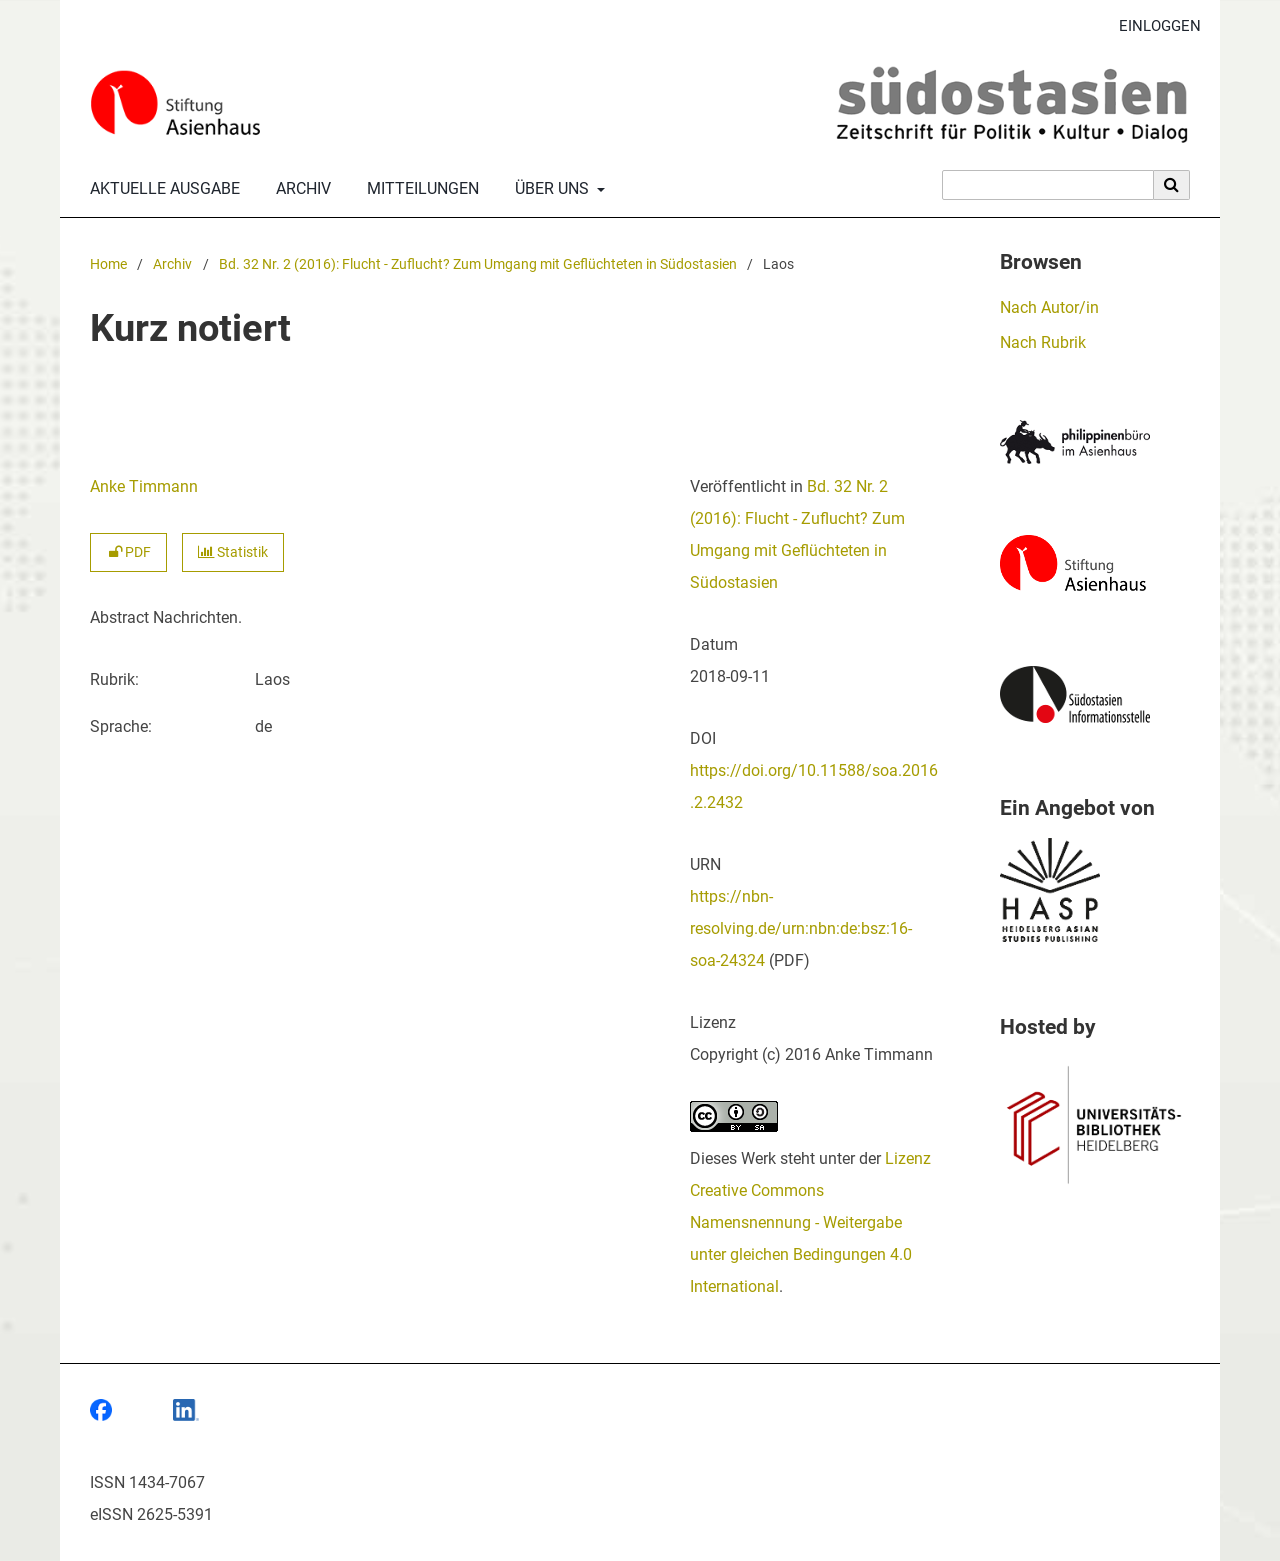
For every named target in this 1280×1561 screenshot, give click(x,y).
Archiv (299, 189)
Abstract (119, 617)
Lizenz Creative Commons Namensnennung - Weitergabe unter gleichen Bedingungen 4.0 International (810, 1222)
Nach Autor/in (1049, 307)
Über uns (550, 189)
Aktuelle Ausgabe (161, 189)
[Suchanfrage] (1048, 185)
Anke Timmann (144, 486)
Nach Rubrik (1043, 342)
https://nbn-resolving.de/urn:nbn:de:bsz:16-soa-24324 (801, 928)
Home (108, 264)
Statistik (233, 552)
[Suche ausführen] (1172, 185)
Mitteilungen (419, 189)
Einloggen (1152, 26)
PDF (128, 552)
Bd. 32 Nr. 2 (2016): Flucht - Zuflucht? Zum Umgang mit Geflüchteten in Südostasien (478, 264)
